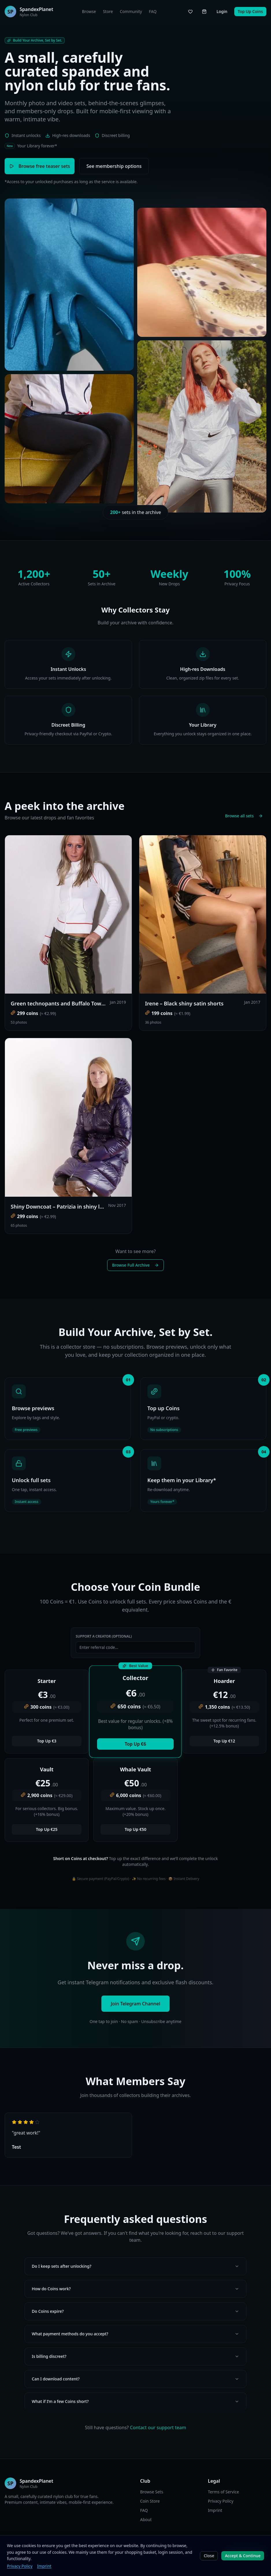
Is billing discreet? (135, 2356)
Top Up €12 (224, 1741)
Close (209, 2555)
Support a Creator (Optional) (104, 1636)
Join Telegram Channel (135, 2003)
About (146, 2519)
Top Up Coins (250, 11)
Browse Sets (151, 2492)
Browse (89, 11)
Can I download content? (135, 2379)
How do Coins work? (135, 2288)
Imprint (44, 2566)
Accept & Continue (243, 2555)
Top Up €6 (135, 1744)
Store (108, 11)
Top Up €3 (46, 1741)
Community (131, 11)
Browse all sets (244, 816)
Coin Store (150, 2501)
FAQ (153, 11)
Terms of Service (223, 2492)
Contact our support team (158, 2427)
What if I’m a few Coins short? (135, 2401)
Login (221, 11)
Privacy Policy (19, 2566)
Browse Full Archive (135, 1265)
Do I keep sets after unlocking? (135, 2266)
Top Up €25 (46, 1829)
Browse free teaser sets (39, 166)
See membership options (114, 166)
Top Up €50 (135, 1829)
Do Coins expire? (135, 2311)
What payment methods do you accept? (135, 2333)
